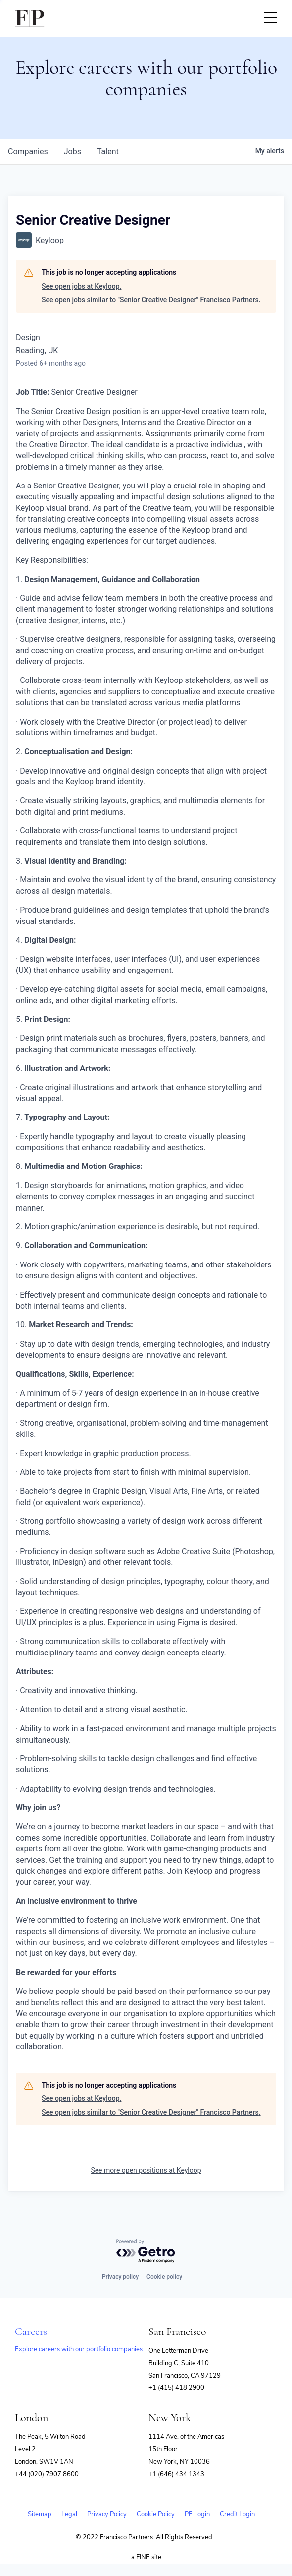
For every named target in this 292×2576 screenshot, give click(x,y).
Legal (69, 2514)
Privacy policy (120, 2276)
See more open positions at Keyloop (146, 2170)
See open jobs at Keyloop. (81, 286)
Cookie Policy (156, 2514)
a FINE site (146, 2557)
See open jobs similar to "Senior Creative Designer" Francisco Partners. (151, 300)
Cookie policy (164, 2276)
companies (28, 151)
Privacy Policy (107, 2514)
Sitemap (39, 2514)
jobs (72, 151)
